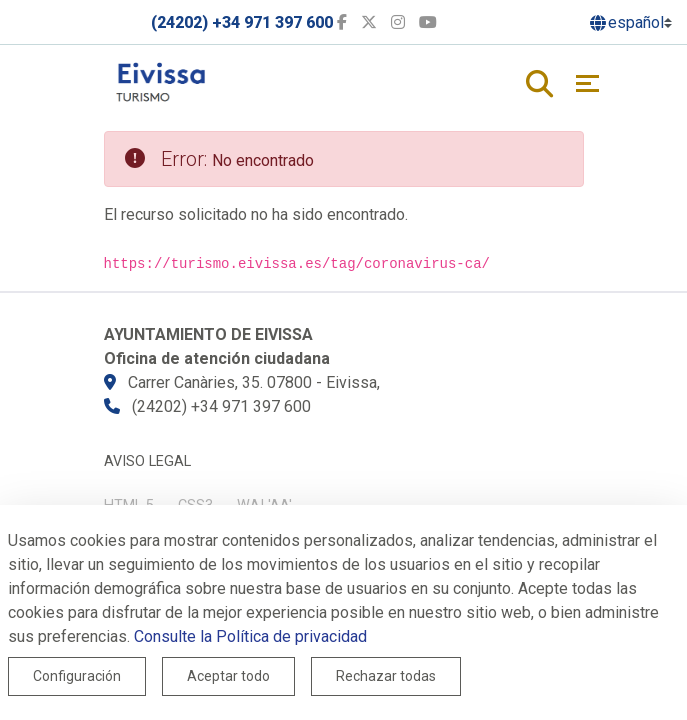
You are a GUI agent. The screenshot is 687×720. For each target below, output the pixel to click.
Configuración (77, 676)
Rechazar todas (386, 676)
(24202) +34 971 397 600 (242, 22)
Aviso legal (147, 461)
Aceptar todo (228, 676)
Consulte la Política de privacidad (250, 636)
